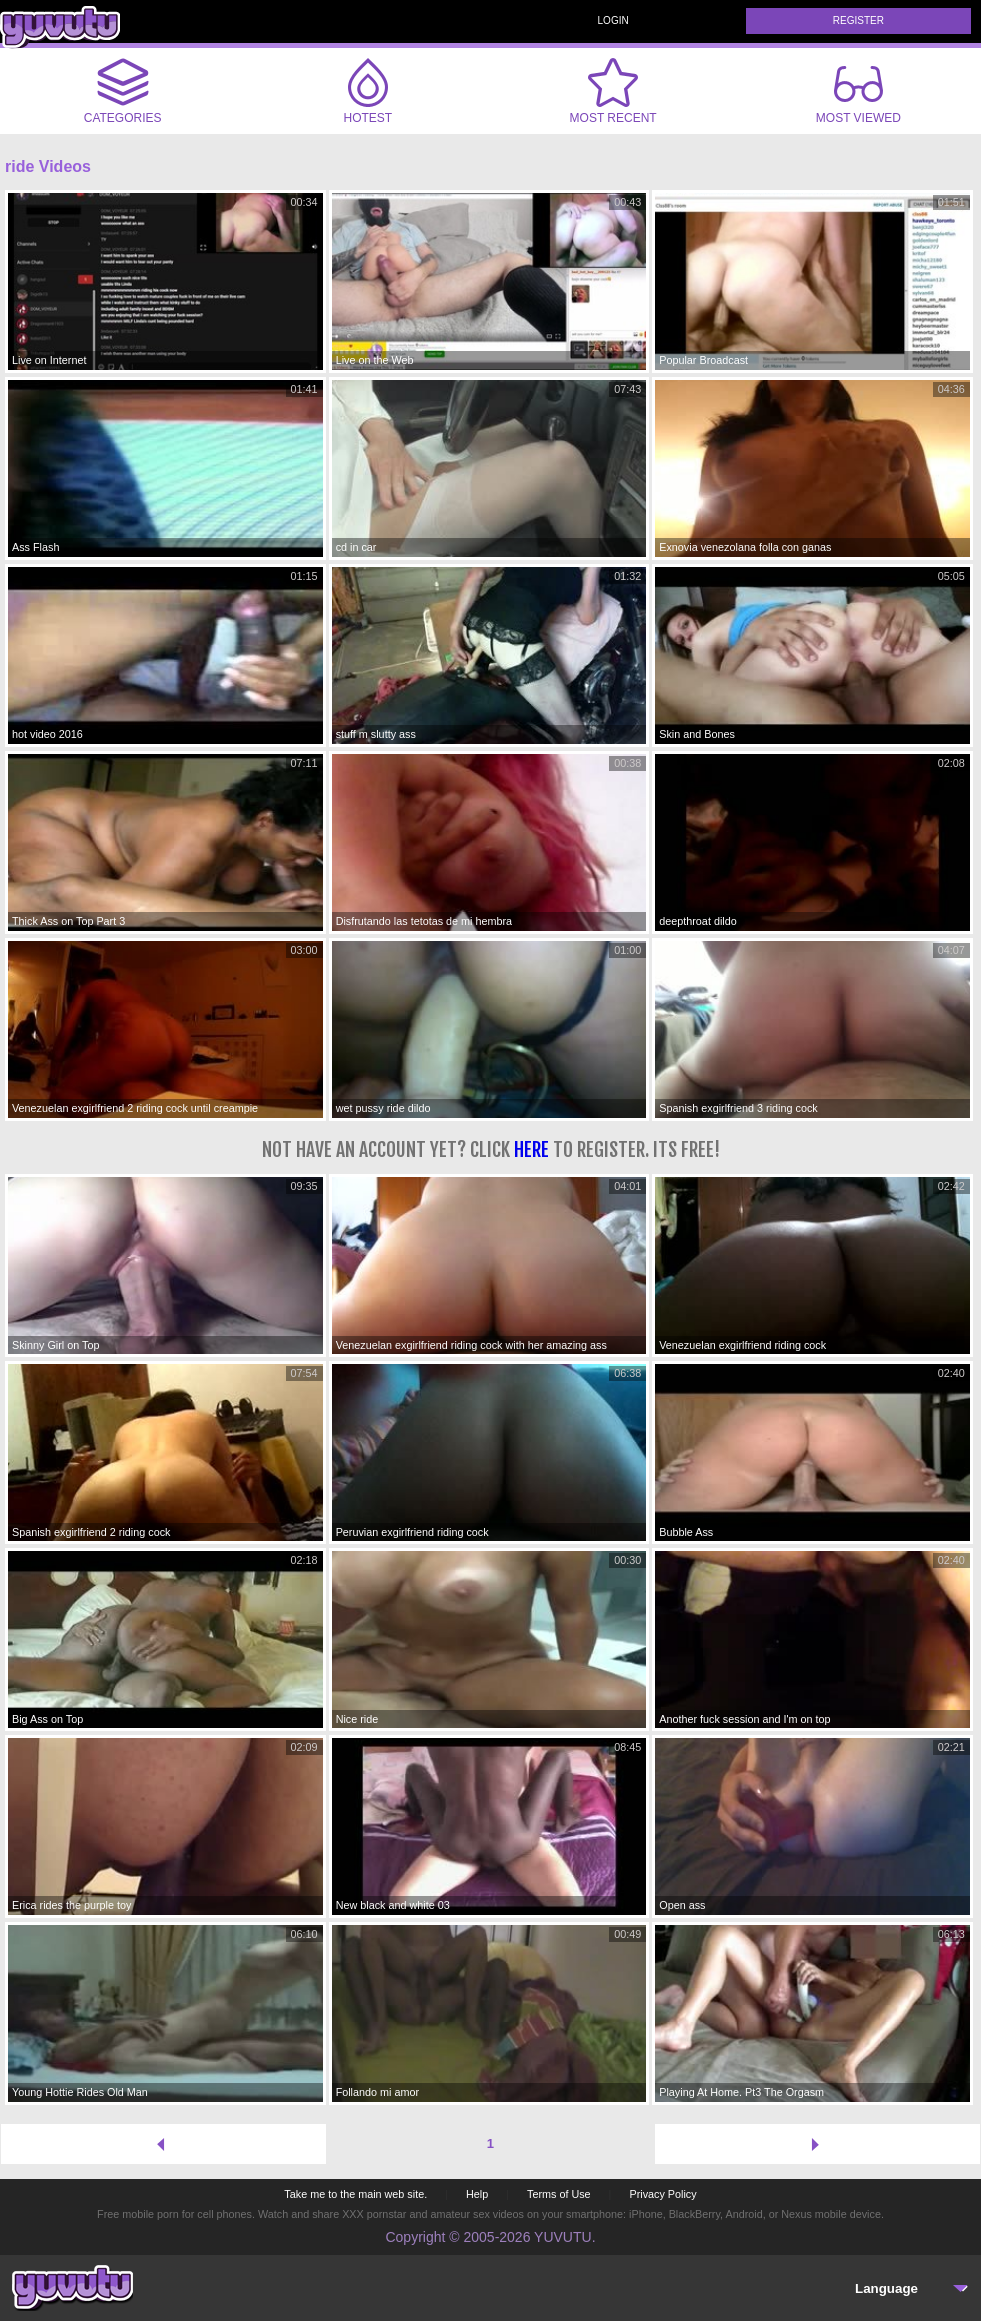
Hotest (368, 91)
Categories (123, 91)
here (531, 1149)
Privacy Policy (662, 2194)
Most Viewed (858, 95)
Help (477, 2194)
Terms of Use (559, 2194)
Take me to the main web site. (355, 2194)
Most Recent (613, 91)
